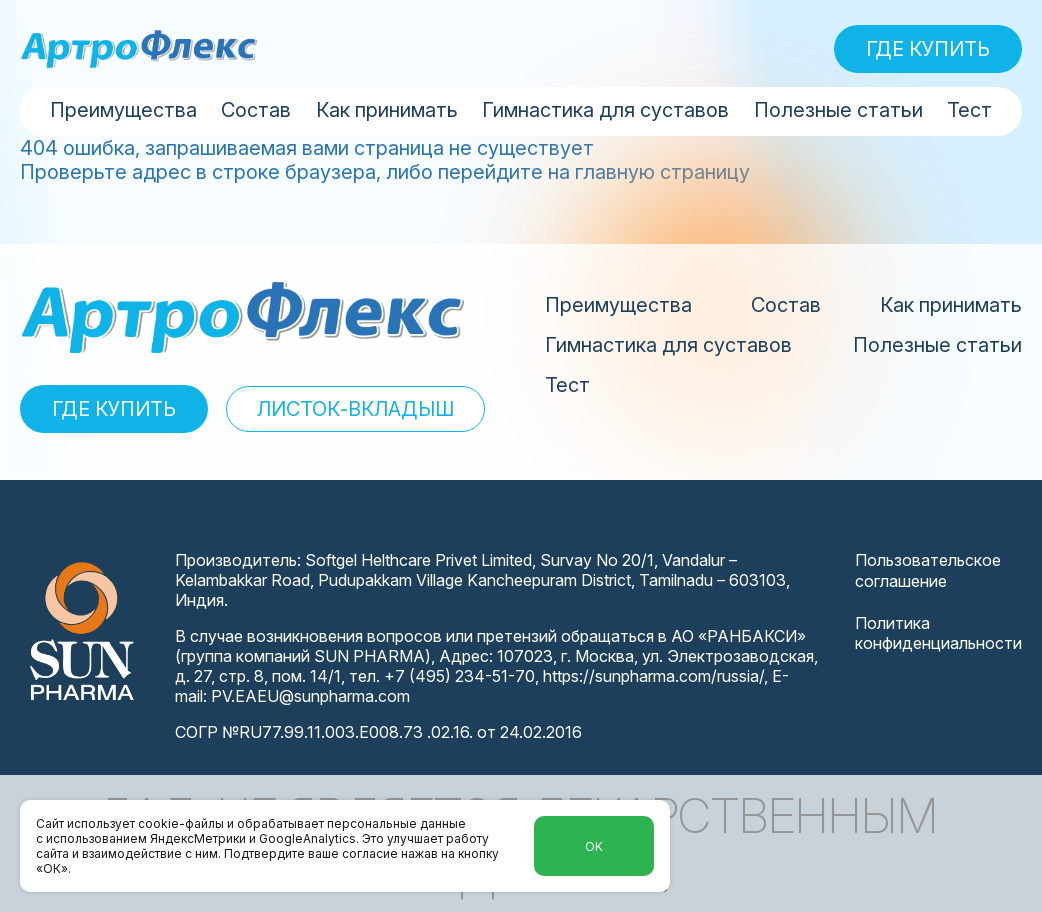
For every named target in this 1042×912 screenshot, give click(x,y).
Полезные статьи (838, 110)
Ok (594, 846)
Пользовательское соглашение (928, 570)
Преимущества (123, 110)
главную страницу (662, 172)
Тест (969, 110)
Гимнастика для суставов (605, 110)
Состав (256, 110)
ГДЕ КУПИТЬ (928, 49)
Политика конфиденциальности (938, 633)
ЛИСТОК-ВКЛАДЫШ (355, 409)
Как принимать (387, 110)
